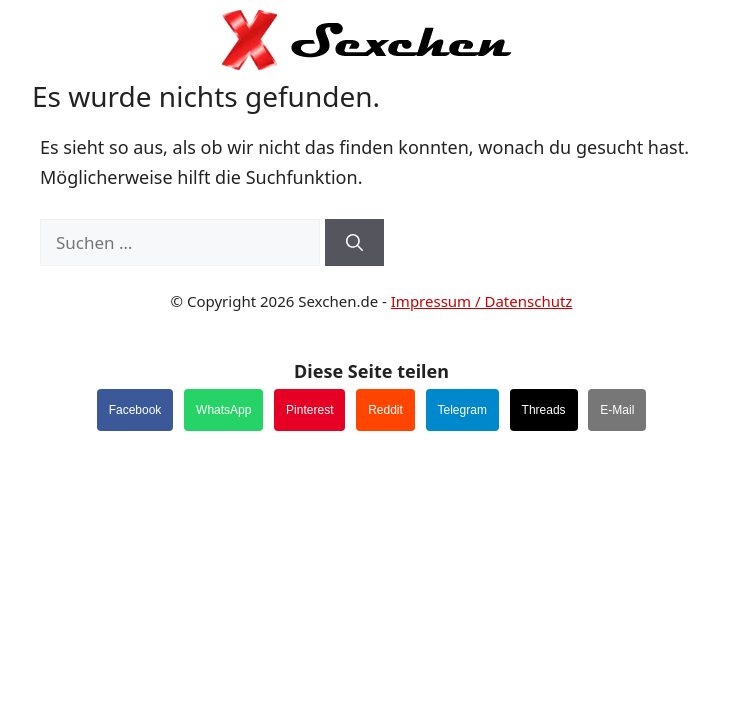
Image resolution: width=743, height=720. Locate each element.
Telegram (462, 410)
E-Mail (617, 410)
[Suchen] (354, 243)
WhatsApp (223, 410)
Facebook (135, 410)
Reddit (385, 410)
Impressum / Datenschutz (482, 301)
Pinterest (309, 410)
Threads (544, 410)
